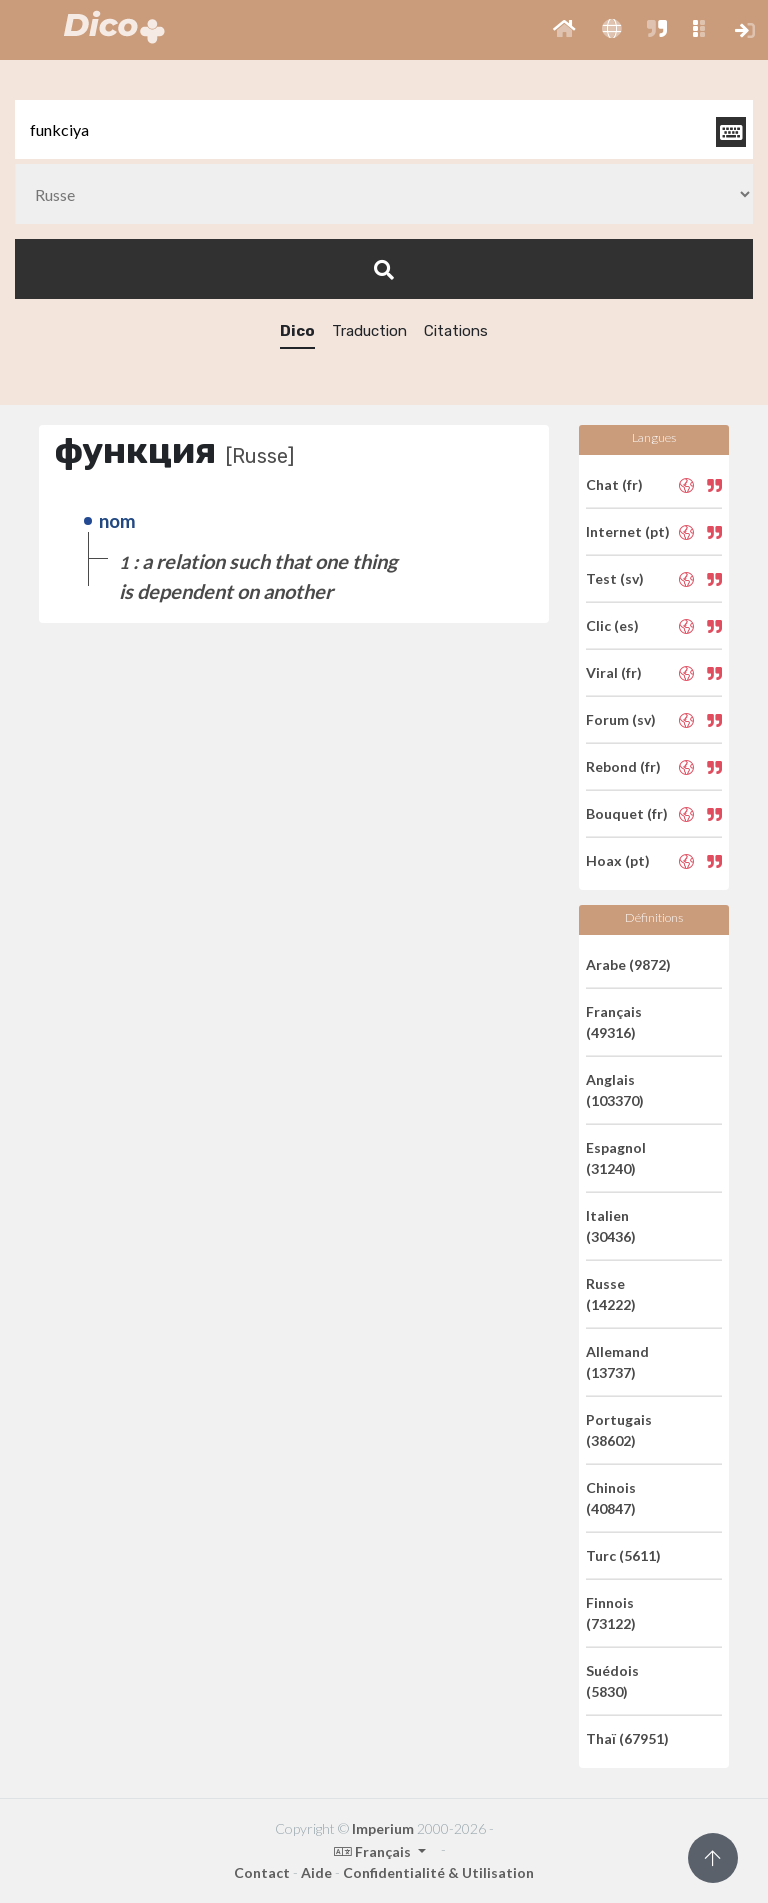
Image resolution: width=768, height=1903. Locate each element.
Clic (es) (612, 625)
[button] (564, 30)
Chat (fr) (614, 484)
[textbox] (384, 129)
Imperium (383, 1828)
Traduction (369, 331)
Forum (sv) (621, 719)
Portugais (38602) (619, 1430)
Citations (456, 331)
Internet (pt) (628, 531)
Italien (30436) (611, 1226)
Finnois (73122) (611, 1613)
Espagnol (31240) (616, 1158)
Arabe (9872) (628, 964)
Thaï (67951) (627, 1738)
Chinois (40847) (611, 1498)
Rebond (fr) (623, 766)
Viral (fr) (614, 672)
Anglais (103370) (615, 1090)
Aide (316, 1872)
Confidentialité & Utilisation (438, 1872)
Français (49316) (614, 1022)
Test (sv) (615, 578)
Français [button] (374, 1851)
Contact (262, 1872)
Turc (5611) (623, 1555)
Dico (297, 331)
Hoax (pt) (618, 860)
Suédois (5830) (612, 1681)
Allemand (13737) (617, 1362)
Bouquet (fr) (627, 813)
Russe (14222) (611, 1294)
